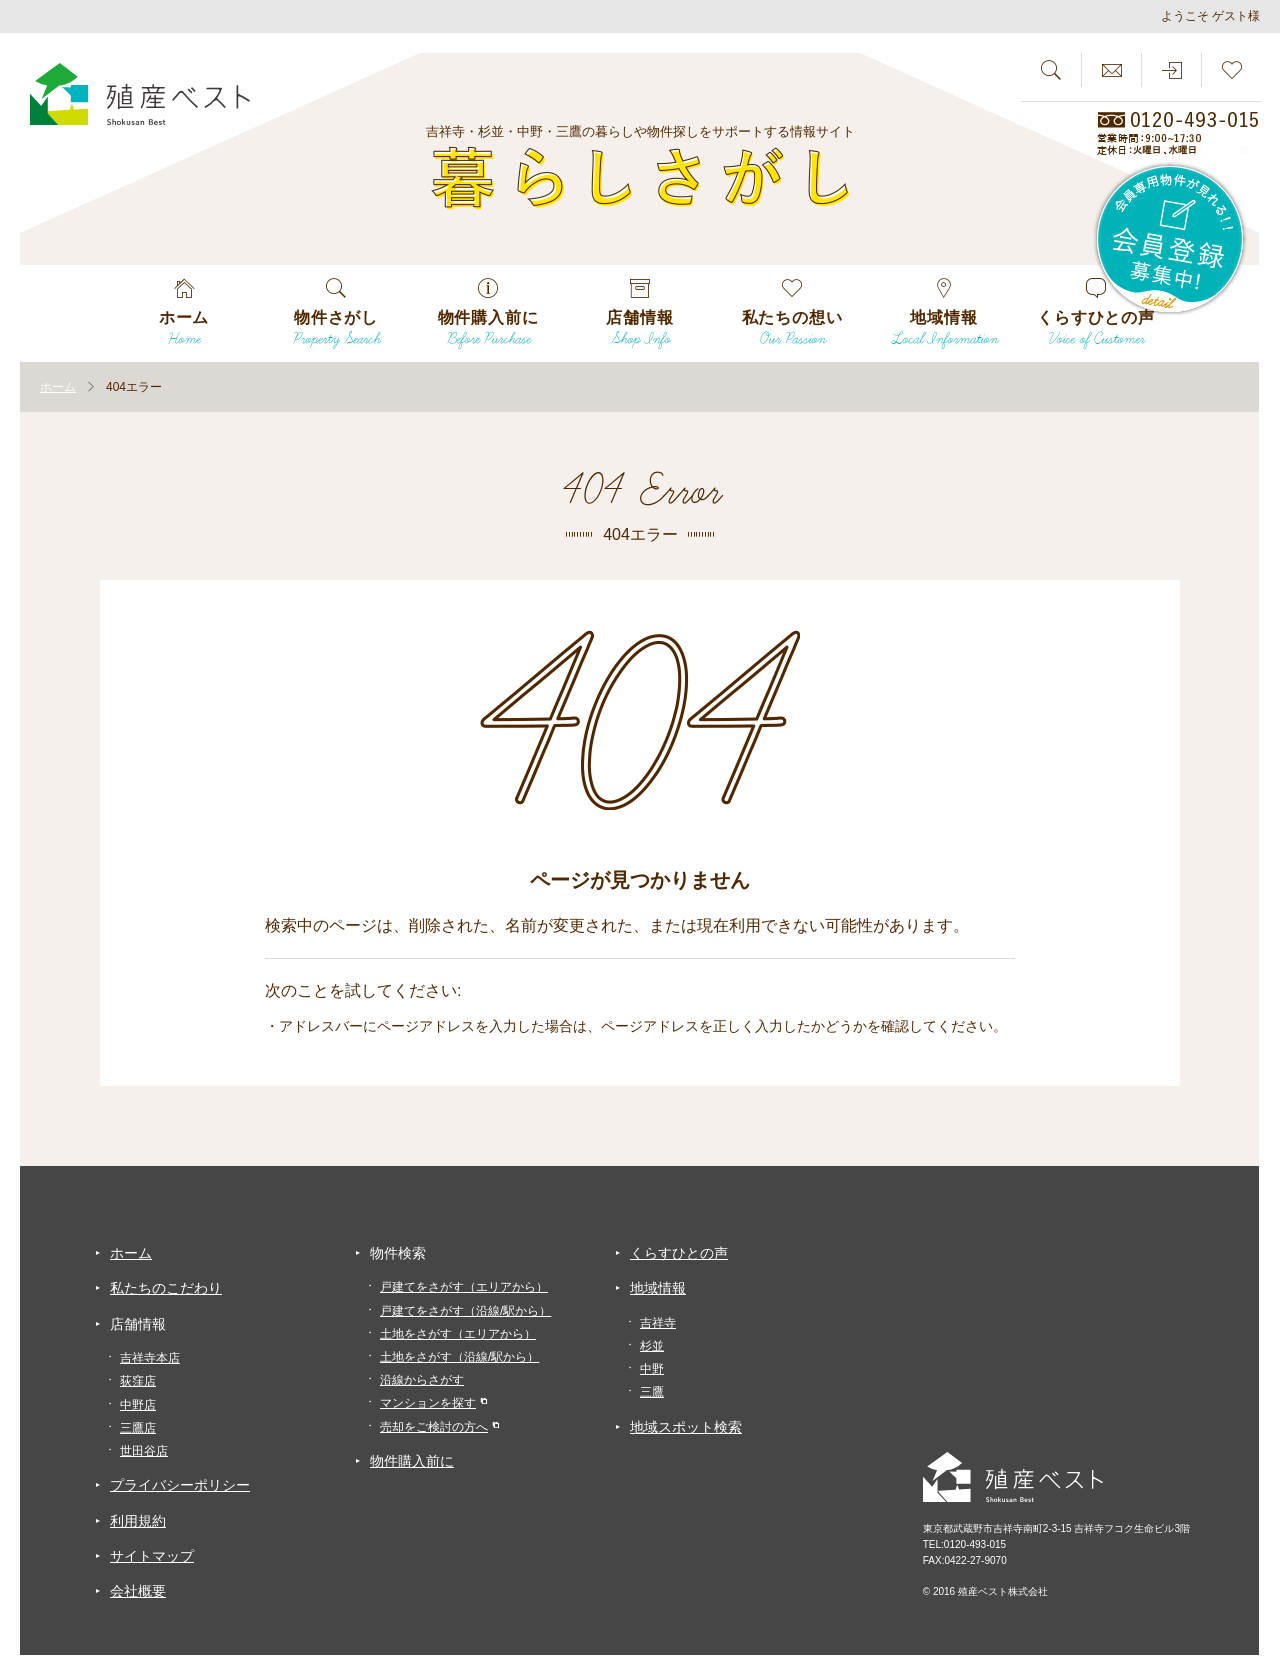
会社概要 (138, 1591)
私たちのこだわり (166, 1288)
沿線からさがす (422, 1380)
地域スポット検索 (686, 1427)
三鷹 (652, 1392)
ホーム (131, 1253)
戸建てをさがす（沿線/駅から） (465, 1311)
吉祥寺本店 (150, 1358)
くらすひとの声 (679, 1253)
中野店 (138, 1405)
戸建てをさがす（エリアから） (464, 1287)
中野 (652, 1369)
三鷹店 (138, 1428)
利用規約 (138, 1521)
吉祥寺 (658, 1323)
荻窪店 (138, 1381)
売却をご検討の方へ (434, 1427)
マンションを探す (428, 1403)
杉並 (652, 1346)
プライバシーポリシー (180, 1485)
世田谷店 (144, 1451)
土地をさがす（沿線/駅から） (459, 1357)
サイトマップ (152, 1556)
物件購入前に (412, 1461)
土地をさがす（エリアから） (458, 1334)
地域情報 (658, 1288)
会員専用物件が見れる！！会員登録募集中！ (1171, 240)
